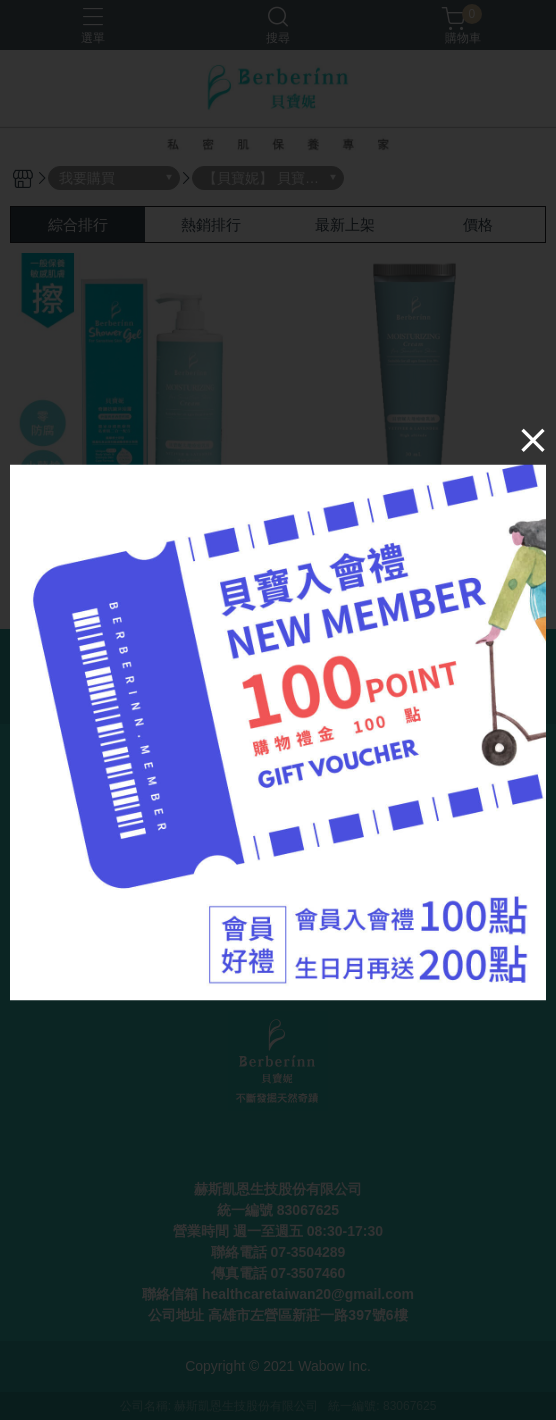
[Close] (533, 440)
